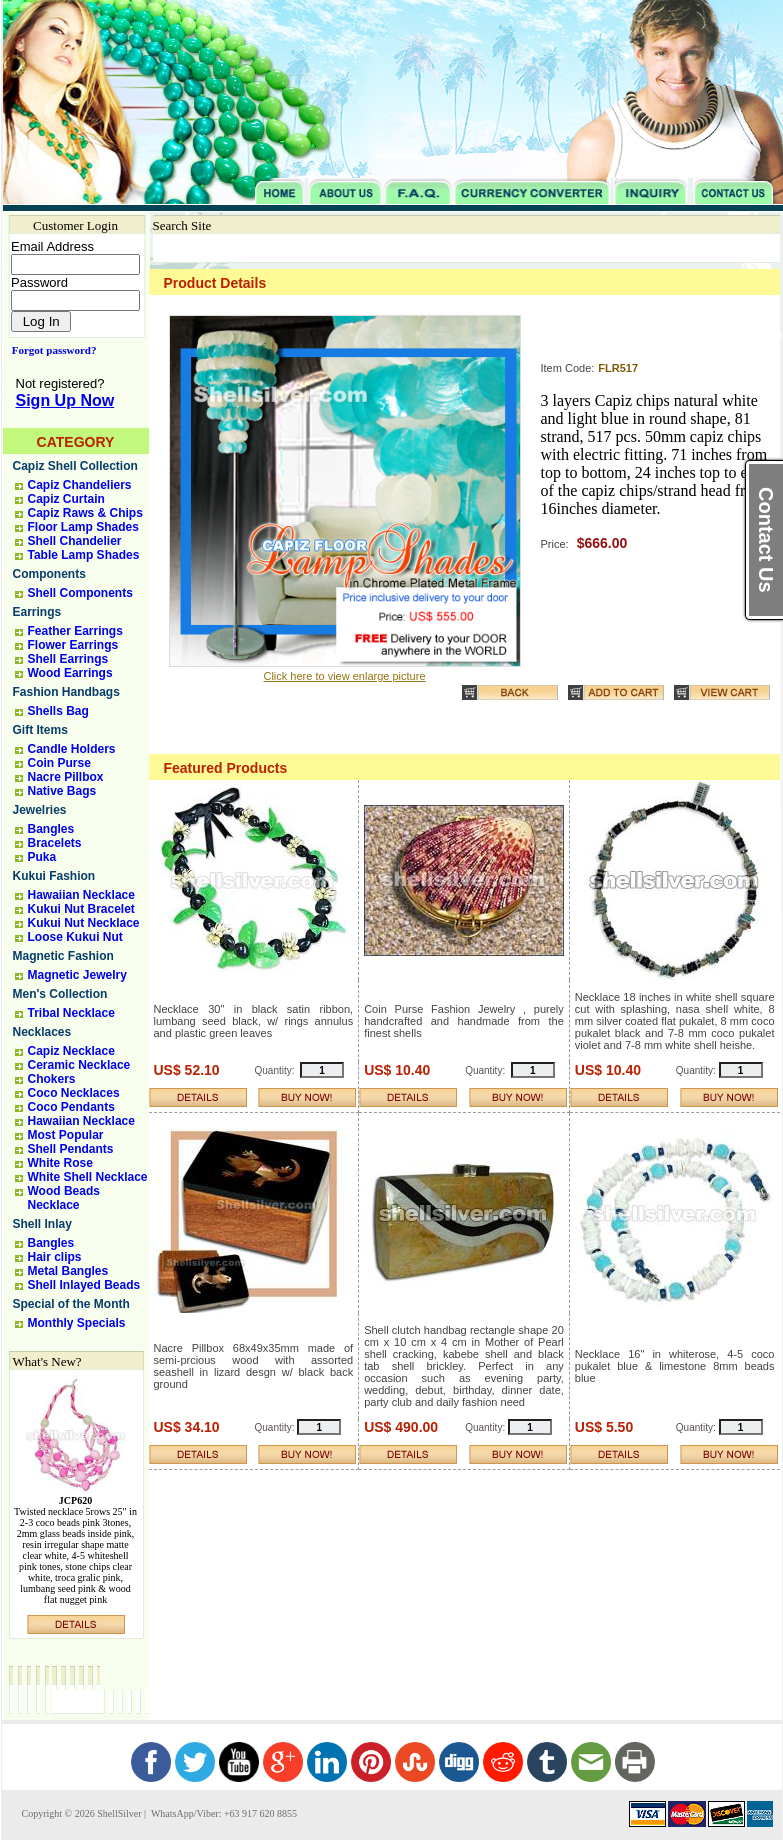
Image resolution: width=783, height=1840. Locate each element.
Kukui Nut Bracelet (81, 909)
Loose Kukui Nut (75, 937)
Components (49, 574)
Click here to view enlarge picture (344, 676)
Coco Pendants (71, 1107)
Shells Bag (58, 711)
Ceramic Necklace (79, 1065)
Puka (42, 857)
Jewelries (40, 810)
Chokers (52, 1079)
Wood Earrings (70, 673)
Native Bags (62, 791)
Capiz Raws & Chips (85, 513)
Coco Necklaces (74, 1093)
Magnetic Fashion (63, 956)
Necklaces (42, 1032)
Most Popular (66, 1135)
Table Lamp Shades (84, 555)
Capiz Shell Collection (75, 466)
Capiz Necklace (71, 1051)
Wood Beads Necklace (64, 1198)
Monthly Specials (77, 1323)
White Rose (60, 1163)
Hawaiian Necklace (81, 895)
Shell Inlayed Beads (84, 1285)
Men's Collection (60, 994)
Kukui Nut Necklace (84, 923)
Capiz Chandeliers (80, 485)
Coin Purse (59, 763)
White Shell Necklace (88, 1177)
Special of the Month (71, 1304)
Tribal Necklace (71, 1013)
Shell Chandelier (75, 541)
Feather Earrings (75, 631)
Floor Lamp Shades (83, 527)
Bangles (51, 829)
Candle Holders (72, 749)
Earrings (37, 612)
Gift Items (40, 730)
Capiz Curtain (66, 499)
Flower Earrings (73, 645)
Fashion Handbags (66, 692)
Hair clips (55, 1257)
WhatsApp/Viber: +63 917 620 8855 (223, 1813)
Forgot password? (50, 350)
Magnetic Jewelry (77, 975)
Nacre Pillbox (66, 777)
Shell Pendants (71, 1149)
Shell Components (80, 593)
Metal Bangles (68, 1271)
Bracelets (55, 843)
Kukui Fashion (54, 876)
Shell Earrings (68, 659)
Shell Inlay (42, 1224)
